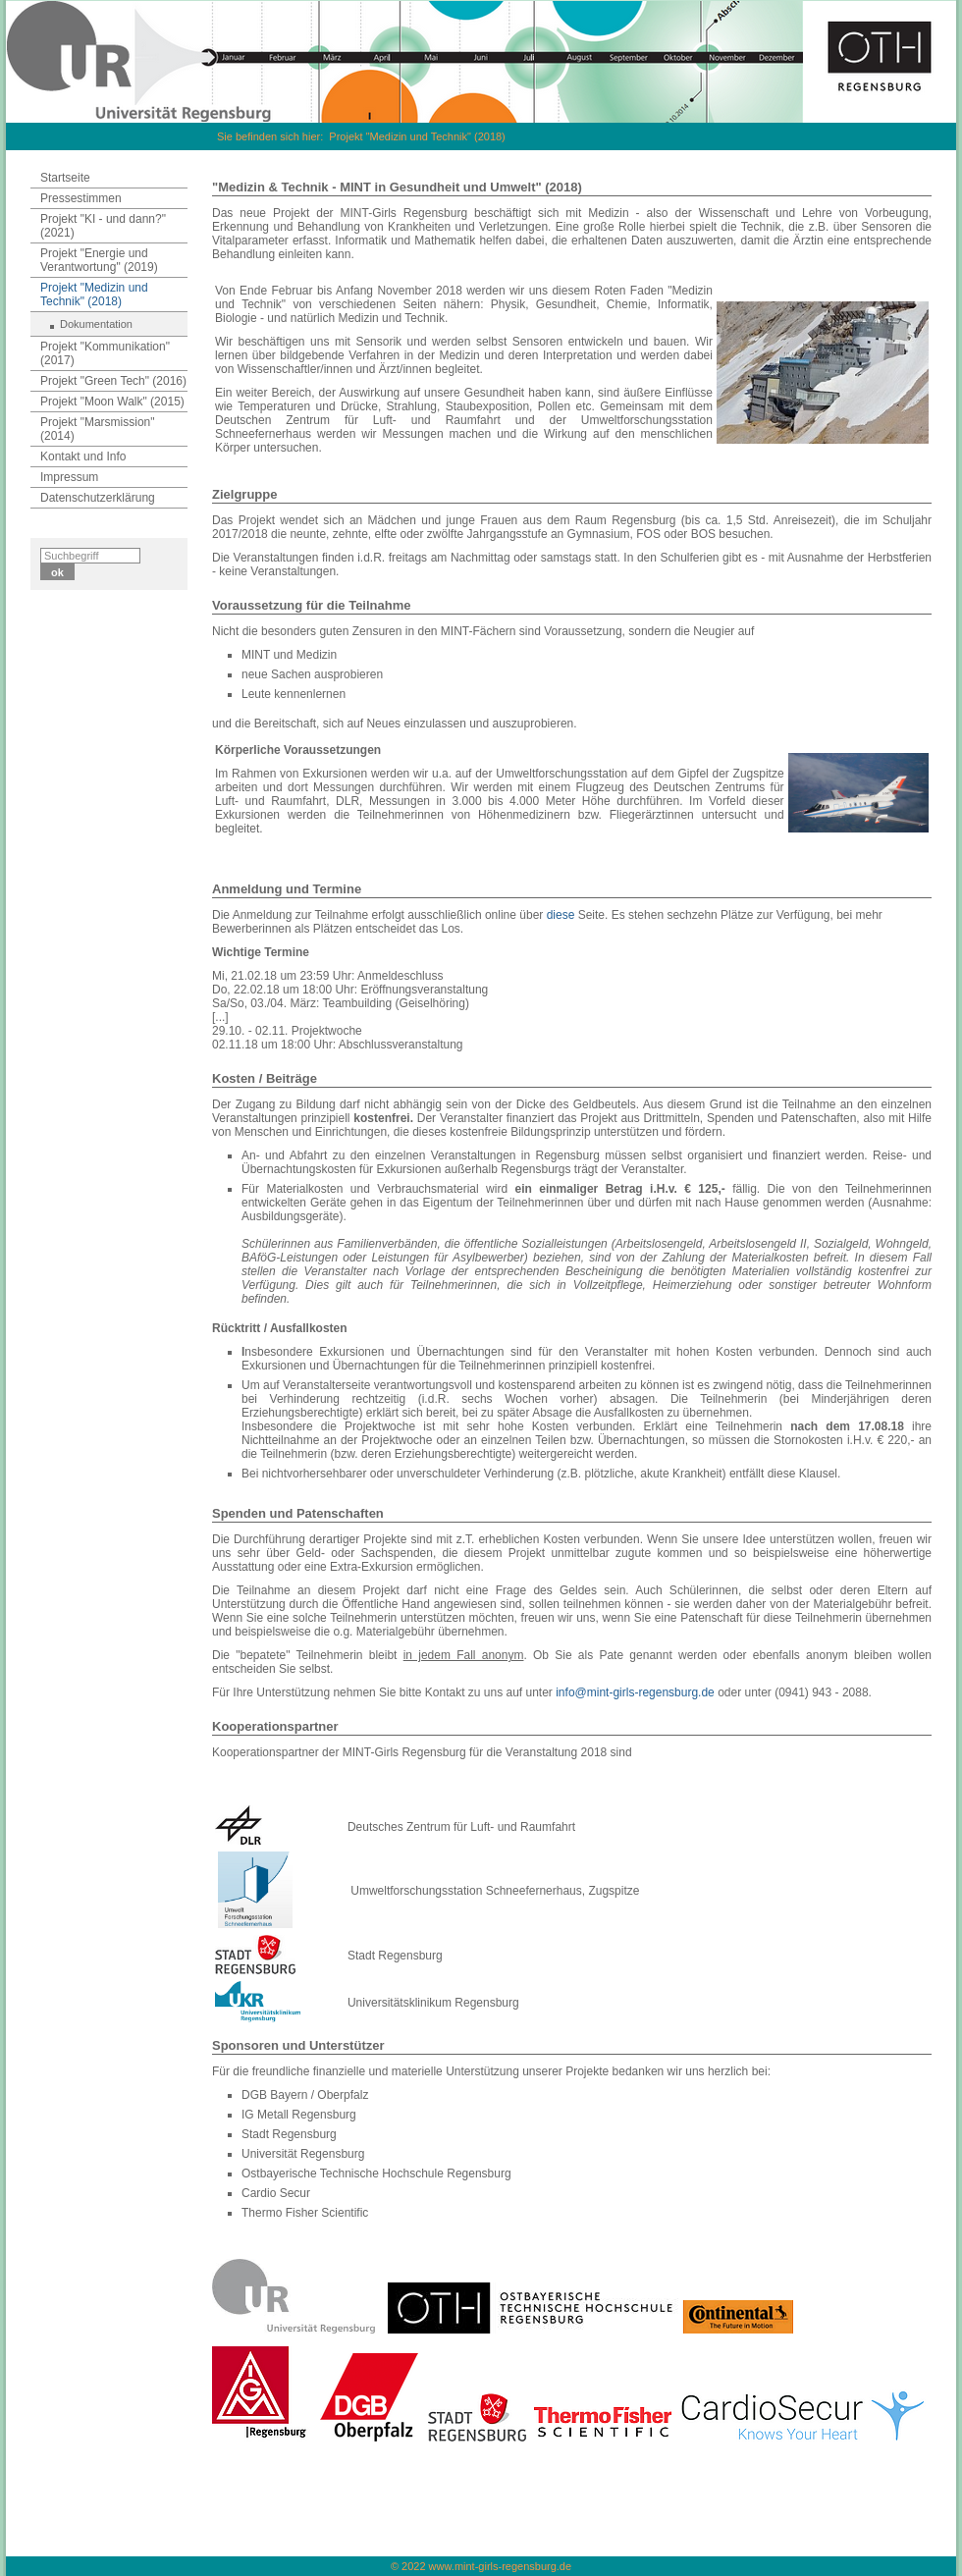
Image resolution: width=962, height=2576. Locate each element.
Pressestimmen (81, 198)
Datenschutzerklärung (97, 498)
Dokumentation (96, 324)
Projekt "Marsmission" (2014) (97, 429)
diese (561, 915)
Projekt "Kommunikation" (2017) (105, 353)
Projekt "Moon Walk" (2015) (112, 401)
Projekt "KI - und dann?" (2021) (103, 226)
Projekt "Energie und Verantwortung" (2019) (99, 260)
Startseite (65, 178)
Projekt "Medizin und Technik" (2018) (417, 136)
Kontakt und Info (83, 456)
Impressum (69, 477)
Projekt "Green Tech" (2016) (113, 381)
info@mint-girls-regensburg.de (635, 1692)
